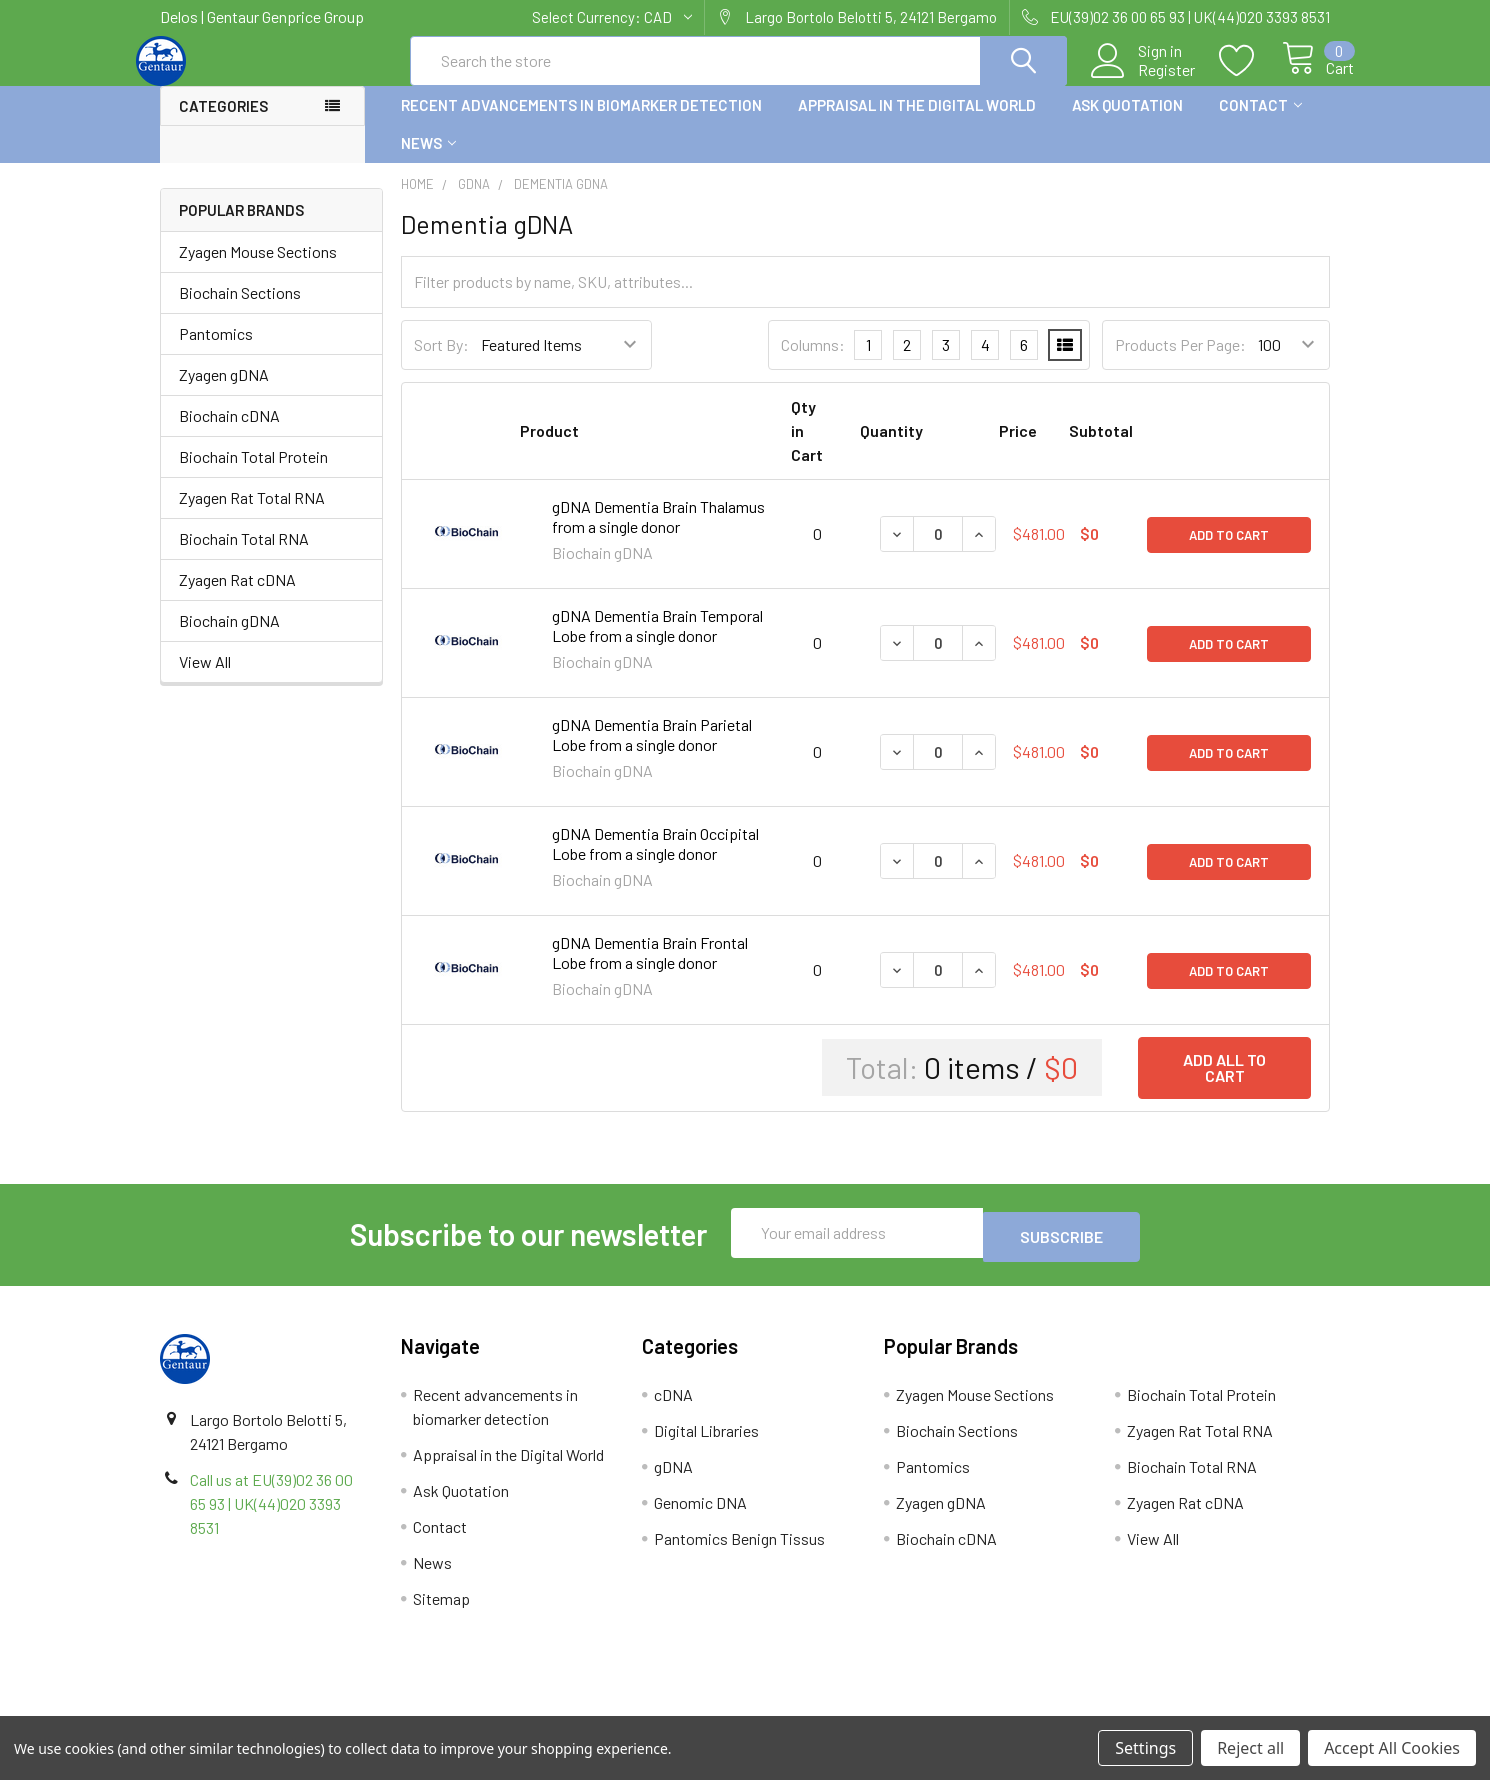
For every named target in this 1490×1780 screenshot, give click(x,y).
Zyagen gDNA (224, 392)
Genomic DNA (700, 1516)
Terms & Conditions (306, 1708)
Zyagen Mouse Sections (258, 269)
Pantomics (216, 351)
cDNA (673, 1408)
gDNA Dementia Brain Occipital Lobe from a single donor (655, 861)
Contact (1260, 123)
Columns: (813, 362)
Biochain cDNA (229, 433)
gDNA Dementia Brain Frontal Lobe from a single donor (650, 970)
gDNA (673, 1480)
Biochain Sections (240, 310)
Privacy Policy (1184, 1708)
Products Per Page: (1180, 362)
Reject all (1250, 1748)
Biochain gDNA (229, 638)
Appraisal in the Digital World (917, 123)
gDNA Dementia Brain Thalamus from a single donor (658, 534)
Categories (223, 124)
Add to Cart (1229, 552)
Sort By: (441, 362)
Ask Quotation (1127, 123)
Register (1143, 81)
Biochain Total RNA (244, 556)
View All (205, 679)
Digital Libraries (706, 1444)
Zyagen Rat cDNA (237, 597)
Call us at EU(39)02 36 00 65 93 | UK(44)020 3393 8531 (271, 1517)
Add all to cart (1224, 1085)
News (428, 161)
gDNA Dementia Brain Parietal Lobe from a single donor (652, 752)
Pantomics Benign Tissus (739, 1552)
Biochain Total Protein (253, 474)
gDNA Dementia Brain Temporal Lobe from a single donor (657, 643)
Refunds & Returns (891, 1708)
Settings (1145, 1748)
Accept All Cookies (1392, 1748)
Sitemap (441, 1612)
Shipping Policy (598, 1708)
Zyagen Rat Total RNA (252, 515)
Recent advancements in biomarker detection (581, 123)
